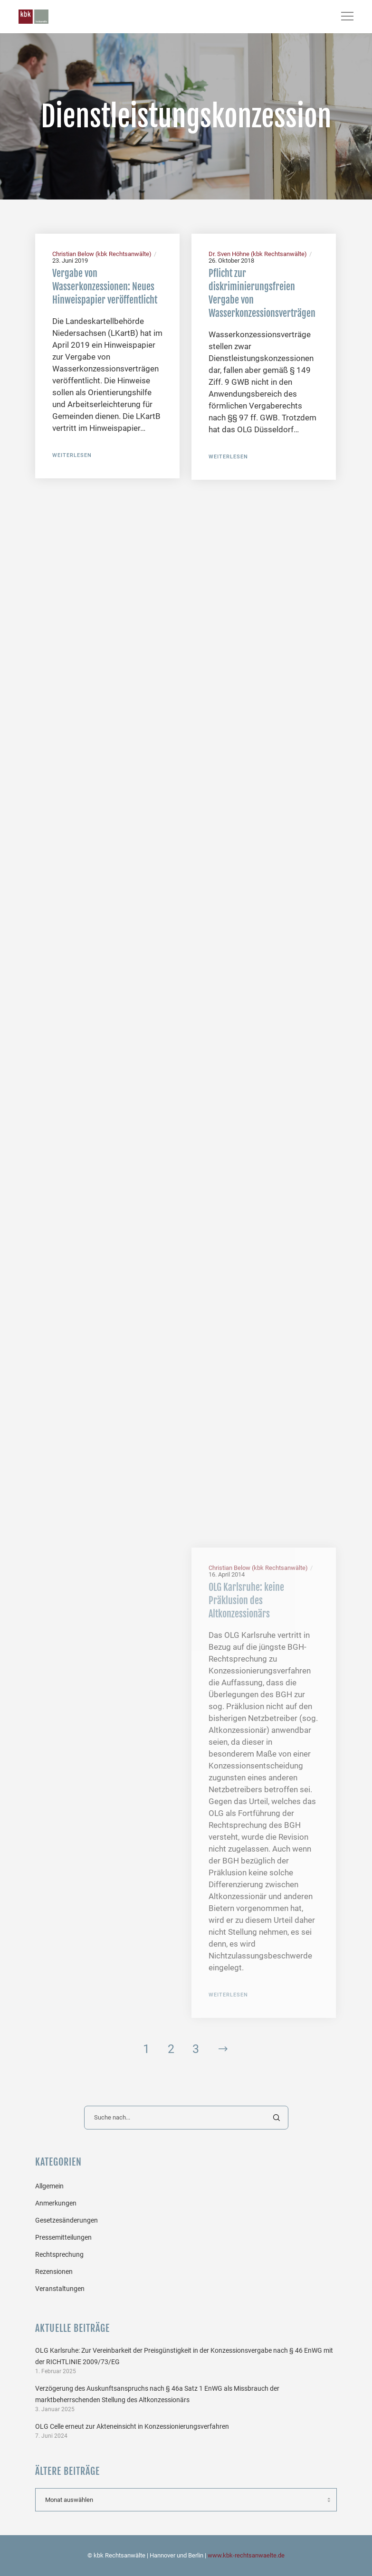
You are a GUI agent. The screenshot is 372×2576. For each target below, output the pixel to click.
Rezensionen (54, 2271)
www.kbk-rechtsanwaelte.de (246, 2555)
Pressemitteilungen (63, 2237)
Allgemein (49, 2186)
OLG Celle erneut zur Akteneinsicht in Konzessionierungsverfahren (132, 2426)
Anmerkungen (55, 2203)
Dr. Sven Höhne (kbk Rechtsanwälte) (258, 253)
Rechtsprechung (59, 2254)
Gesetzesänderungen (66, 2220)
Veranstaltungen (60, 2288)
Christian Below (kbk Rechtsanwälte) (102, 253)
